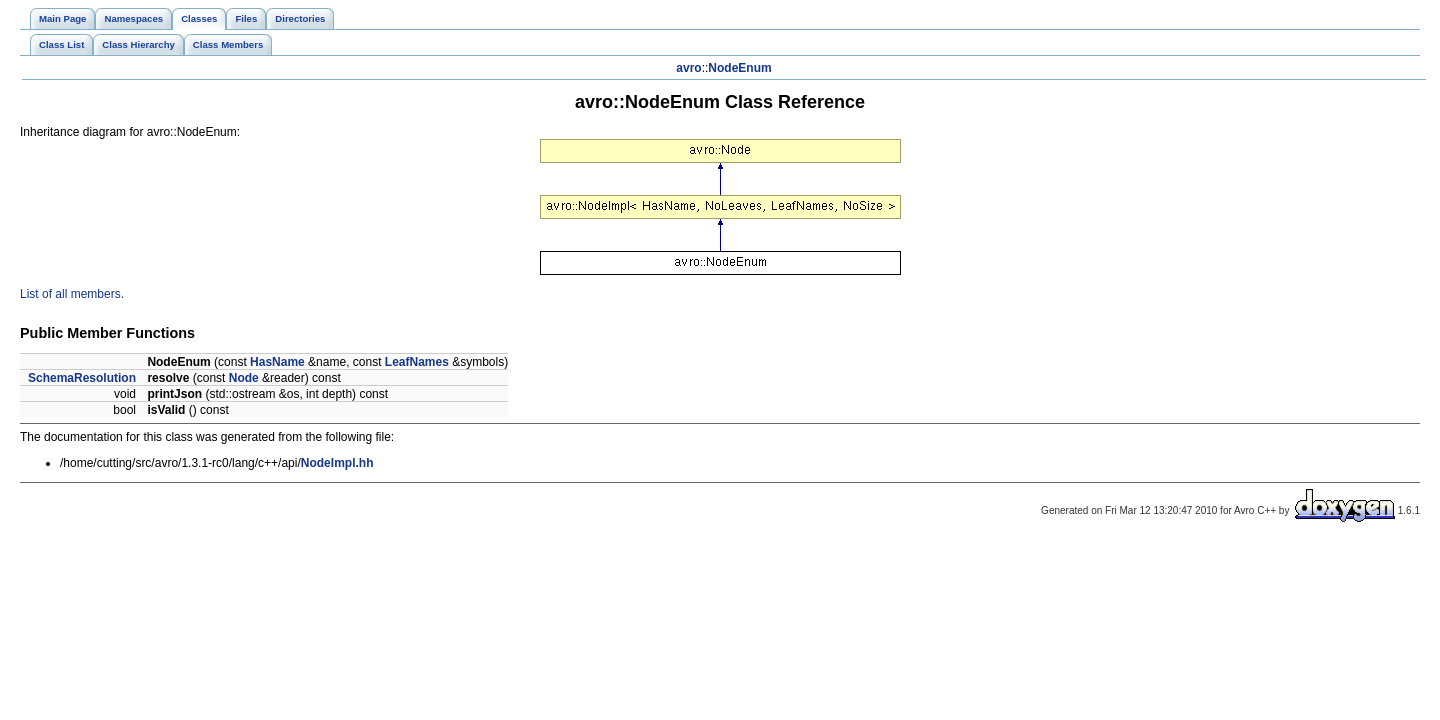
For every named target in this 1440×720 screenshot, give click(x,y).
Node (244, 378)
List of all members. (72, 294)
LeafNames (417, 362)
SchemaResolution (82, 378)
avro (688, 68)
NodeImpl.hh (337, 463)
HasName (277, 362)
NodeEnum (739, 68)
